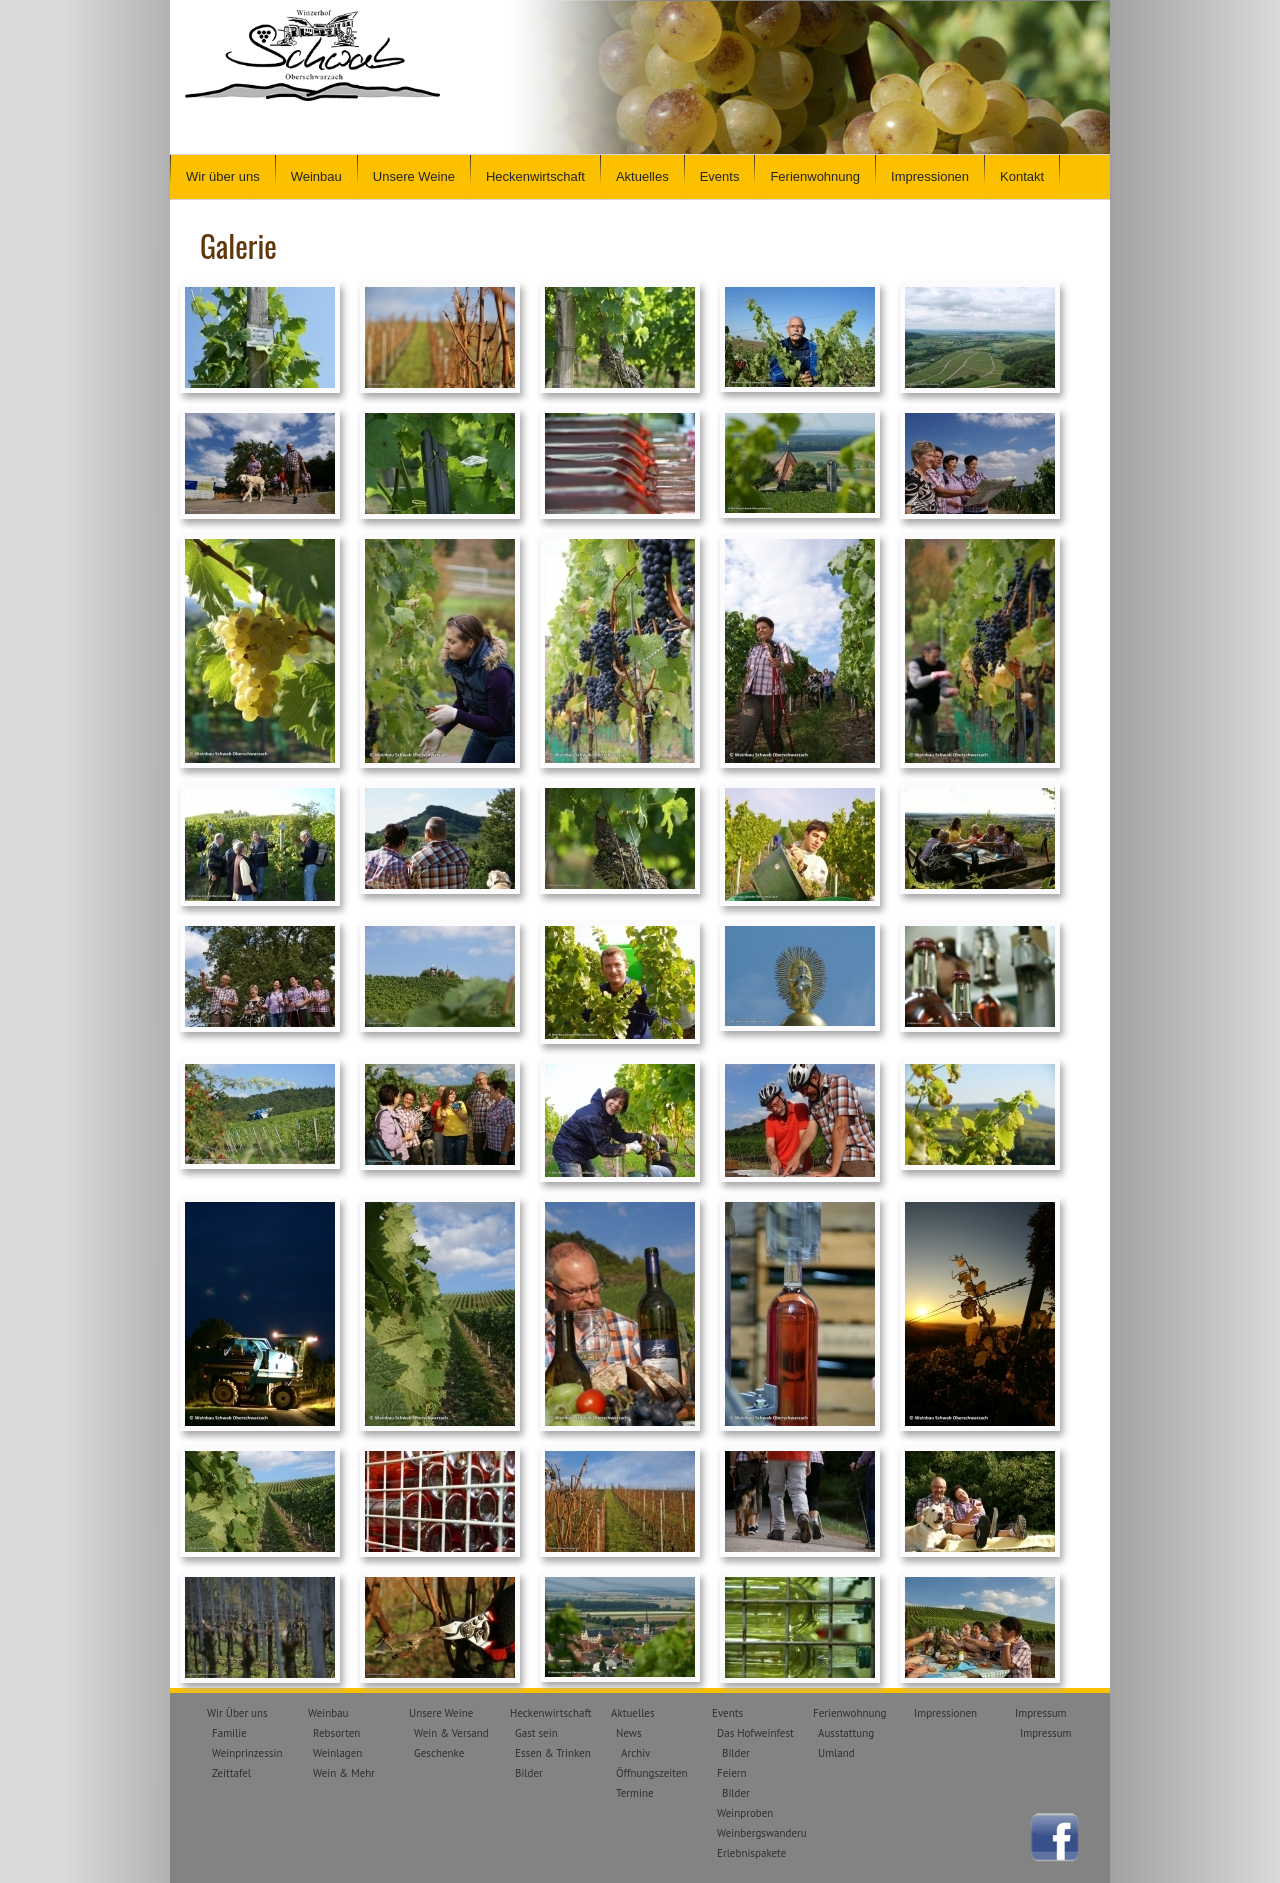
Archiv (635, 1753)
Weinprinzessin (247, 1753)
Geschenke (439, 1753)
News (629, 1733)
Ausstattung (846, 1733)
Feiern (732, 1773)
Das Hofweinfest (755, 1733)
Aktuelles (642, 176)
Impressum (1041, 1713)
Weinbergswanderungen (773, 1833)
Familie (229, 1733)
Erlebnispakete (751, 1853)
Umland (836, 1753)
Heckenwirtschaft (535, 176)
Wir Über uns (237, 1713)
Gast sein (536, 1733)
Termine (635, 1793)
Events (720, 176)
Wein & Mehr (344, 1773)
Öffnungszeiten (652, 1773)
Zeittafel (231, 1773)
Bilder (529, 1773)
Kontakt (1022, 176)
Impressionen (930, 176)
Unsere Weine (414, 176)
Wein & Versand (451, 1733)
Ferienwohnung (815, 176)
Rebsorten (336, 1733)
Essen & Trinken (553, 1753)
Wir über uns (223, 176)
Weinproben (745, 1813)
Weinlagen (337, 1753)
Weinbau (316, 176)
